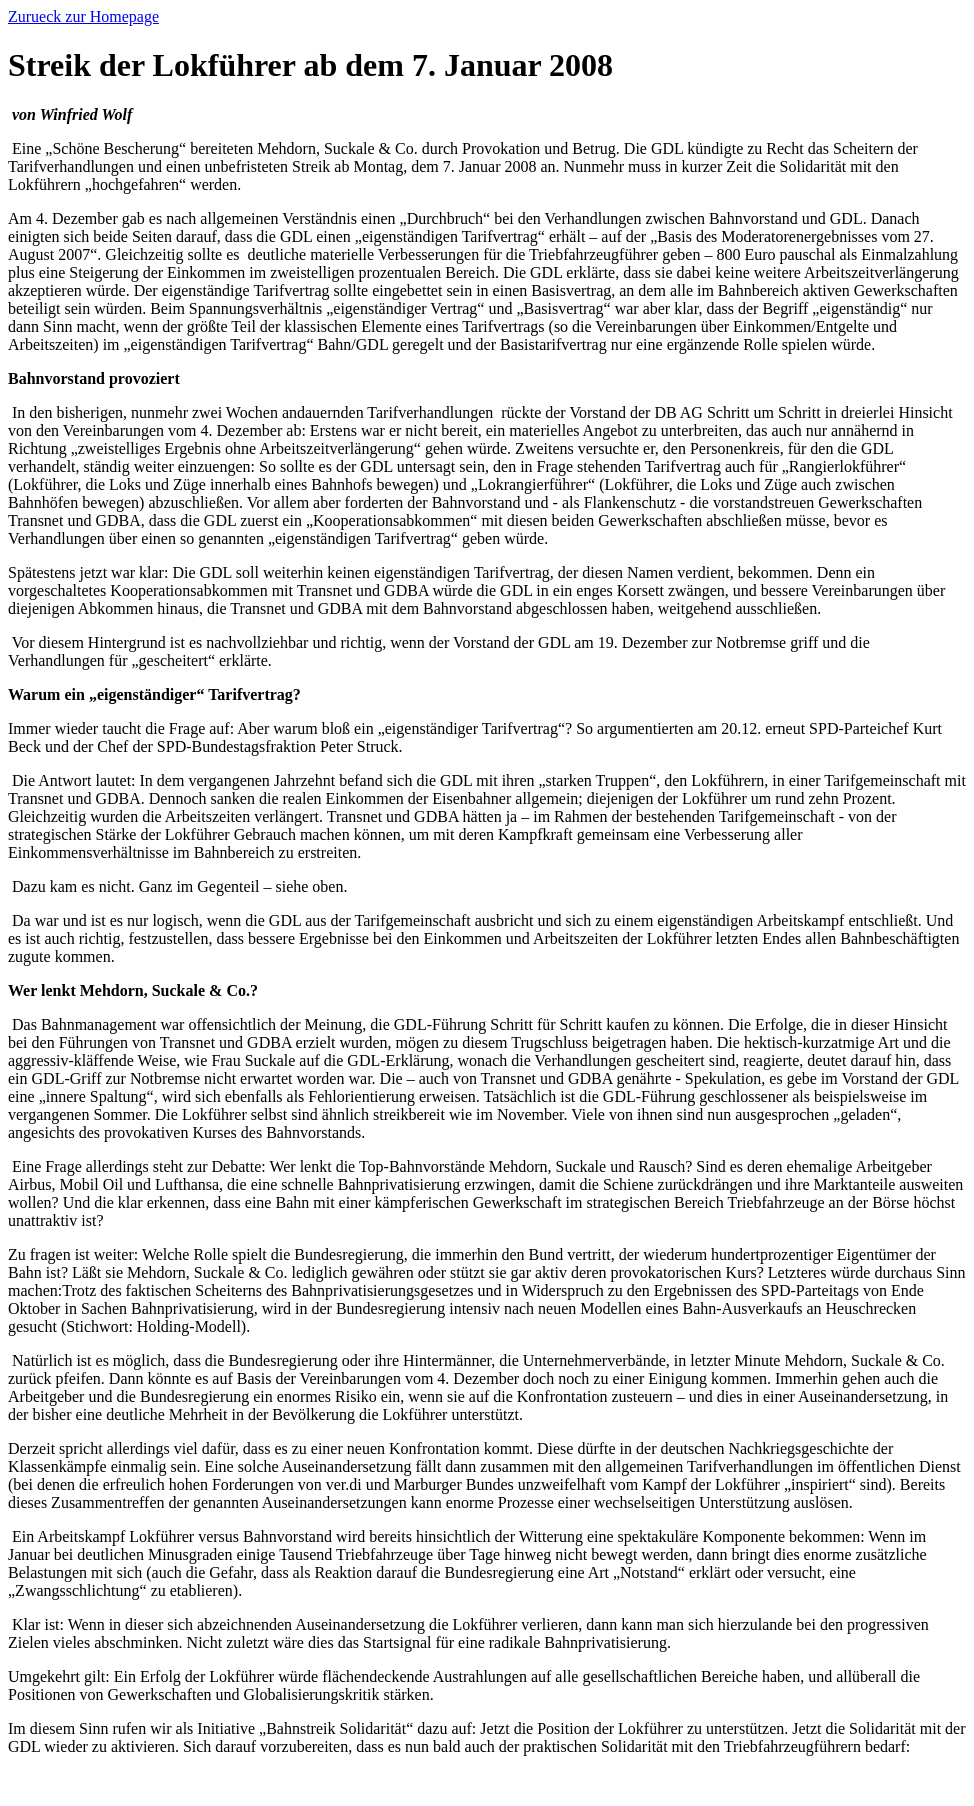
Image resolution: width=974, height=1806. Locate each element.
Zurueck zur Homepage (83, 16)
